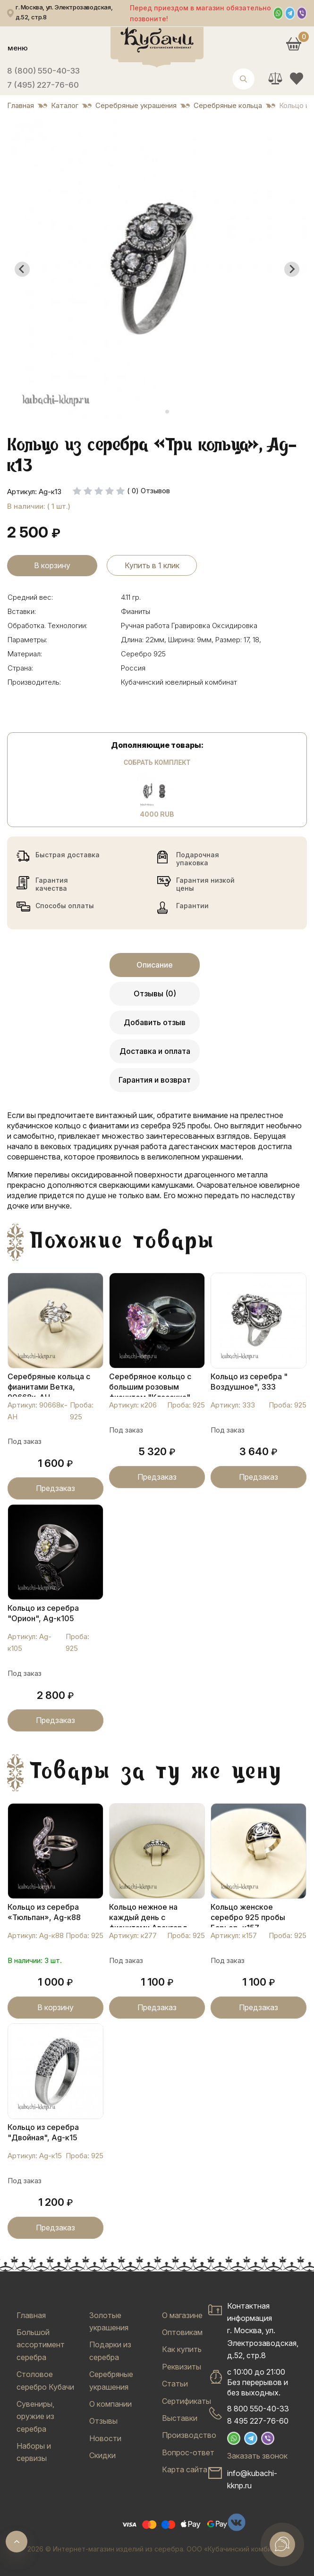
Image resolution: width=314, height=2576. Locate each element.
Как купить (182, 2349)
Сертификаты (186, 2401)
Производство (189, 2435)
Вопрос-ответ (188, 2452)
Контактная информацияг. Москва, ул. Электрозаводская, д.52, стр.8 (262, 2331)
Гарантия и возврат (155, 1080)
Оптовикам (182, 2332)
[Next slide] (291, 269)
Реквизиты (181, 2366)
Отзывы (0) (155, 993)
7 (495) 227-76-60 (43, 85)
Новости (105, 2438)
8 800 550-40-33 (258, 2408)
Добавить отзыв (155, 1022)
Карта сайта (184, 2469)
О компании (110, 2404)
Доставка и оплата (154, 1051)
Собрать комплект (157, 762)
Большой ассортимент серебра (41, 2345)
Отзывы (103, 2421)
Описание (154, 964)
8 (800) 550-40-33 (43, 70)
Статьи (175, 2383)
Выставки (179, 2418)
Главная (31, 2315)
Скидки (102, 2455)
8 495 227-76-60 (258, 2421)
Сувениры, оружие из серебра (35, 2416)
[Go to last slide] (22, 269)
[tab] (153, 411)
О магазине (182, 2315)
